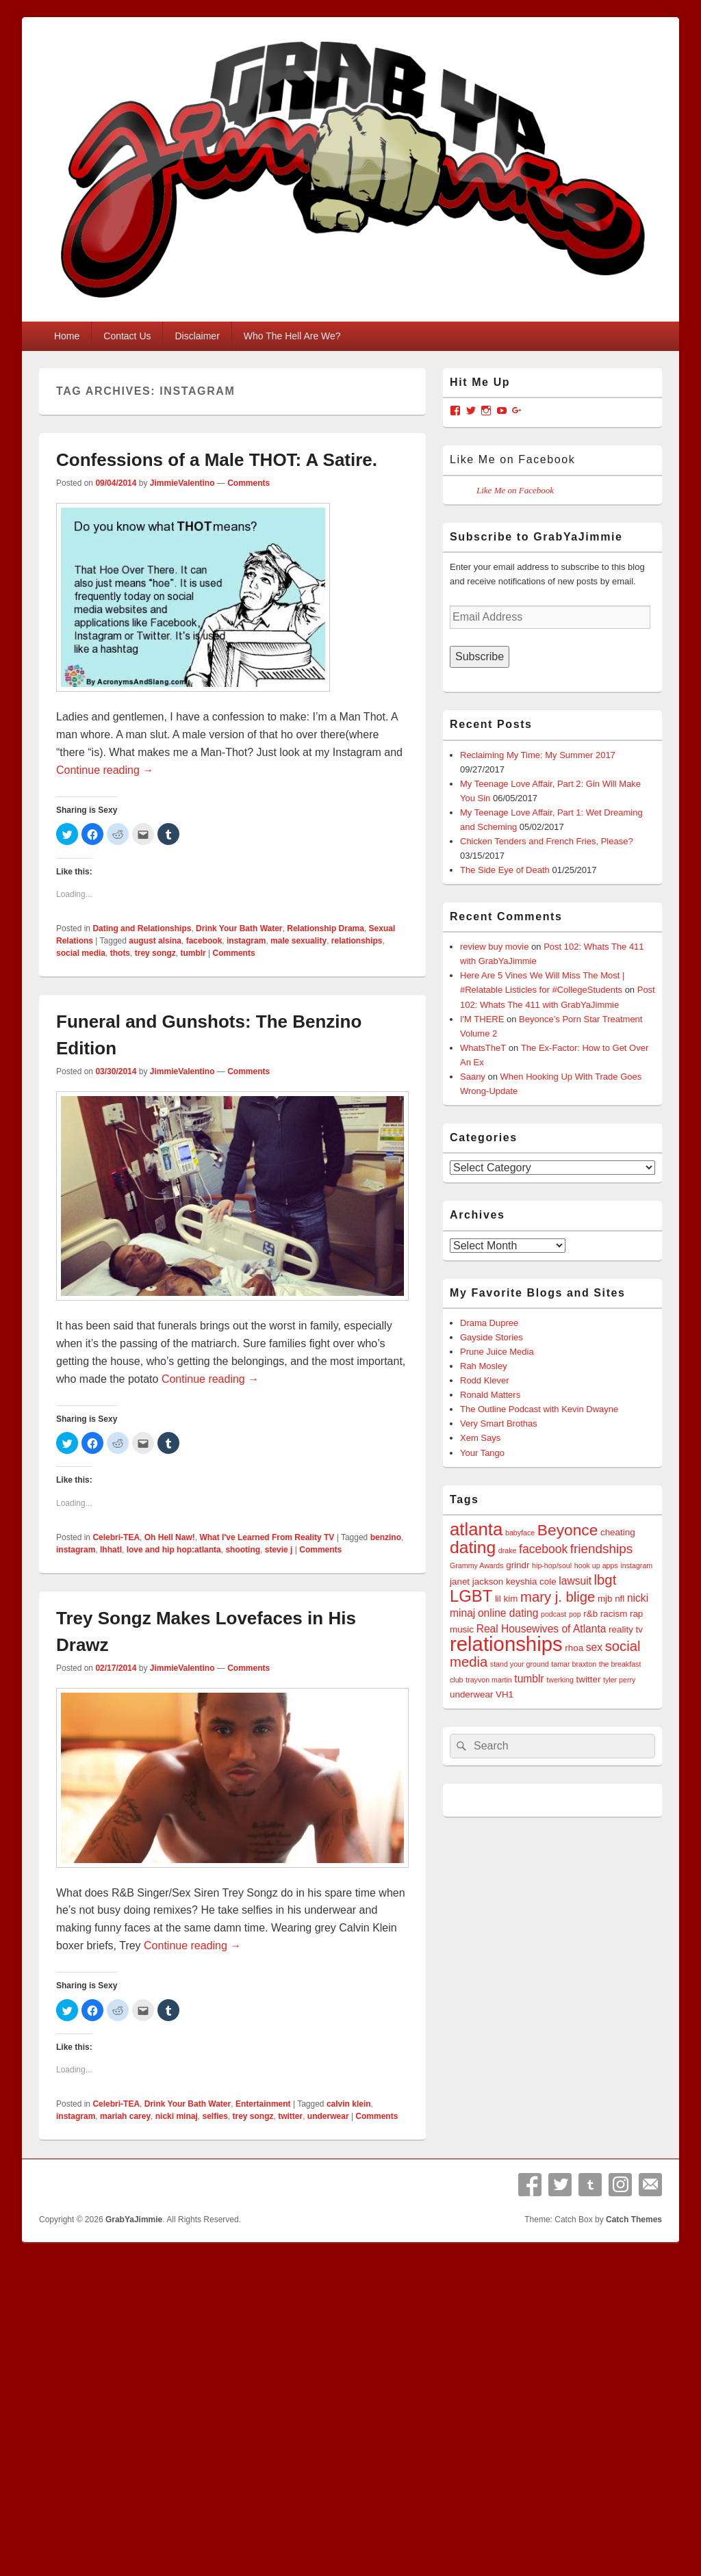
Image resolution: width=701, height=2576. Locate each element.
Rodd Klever (484, 1380)
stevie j (279, 1549)
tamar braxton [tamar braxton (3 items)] (573, 1664)
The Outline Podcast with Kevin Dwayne (539, 1409)
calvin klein (349, 2104)
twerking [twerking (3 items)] (560, 1680)
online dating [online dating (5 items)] (508, 1613)
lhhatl (111, 1549)
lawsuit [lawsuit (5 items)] (575, 1581)
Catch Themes (634, 2219)
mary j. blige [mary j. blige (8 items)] (557, 1596)
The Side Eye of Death (505, 870)
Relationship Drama (325, 928)
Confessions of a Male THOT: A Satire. (216, 460)
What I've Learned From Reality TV (266, 1537)
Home (66, 335)
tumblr (192, 953)
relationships (357, 941)
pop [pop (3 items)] (575, 1614)
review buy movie (494, 946)
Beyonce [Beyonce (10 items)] (567, 1530)
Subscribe (479, 656)
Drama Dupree (489, 1323)
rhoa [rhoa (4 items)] (574, 1648)
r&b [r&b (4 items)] (590, 1614)
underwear (328, 2116)
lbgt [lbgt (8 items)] (605, 1579)
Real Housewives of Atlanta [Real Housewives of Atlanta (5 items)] (541, 1629)
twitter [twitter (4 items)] (588, 1679)
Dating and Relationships (141, 928)
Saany (472, 1076)
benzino (385, 1537)
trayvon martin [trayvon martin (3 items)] (489, 1680)
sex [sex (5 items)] (594, 1647)
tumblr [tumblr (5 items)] (529, 1678)
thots (120, 953)
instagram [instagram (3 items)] (636, 1565)
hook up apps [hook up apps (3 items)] (596, 1565)
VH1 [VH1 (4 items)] (504, 1694)
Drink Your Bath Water (239, 928)
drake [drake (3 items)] (507, 1550)
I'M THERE (482, 1019)
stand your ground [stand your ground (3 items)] (519, 1664)
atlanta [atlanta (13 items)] (476, 1529)
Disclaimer (197, 335)
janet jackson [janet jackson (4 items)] (476, 1581)
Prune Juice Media (497, 1351)
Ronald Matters (490, 1395)
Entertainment (263, 2104)
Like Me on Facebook (512, 459)
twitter (290, 2116)
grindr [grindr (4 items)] (517, 1565)
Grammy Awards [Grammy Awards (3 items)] (477, 1565)
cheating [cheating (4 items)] (617, 1532)
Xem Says (480, 1438)
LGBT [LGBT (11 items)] (471, 1596)
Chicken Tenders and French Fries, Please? (546, 841)
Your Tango (482, 1453)
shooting (242, 1549)
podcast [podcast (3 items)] (553, 1614)
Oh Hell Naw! (169, 1537)
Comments (248, 483)
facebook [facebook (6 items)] (543, 1549)
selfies (214, 2116)
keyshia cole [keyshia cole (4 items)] (531, 1581)
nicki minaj (176, 2116)
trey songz (155, 953)
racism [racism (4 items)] (613, 1614)
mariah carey (125, 2116)
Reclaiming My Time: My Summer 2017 (537, 755)
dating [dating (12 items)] (473, 1547)
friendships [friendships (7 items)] (601, 1548)
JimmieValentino (182, 483)
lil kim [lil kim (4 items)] (506, 1598)
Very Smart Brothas (498, 1423)
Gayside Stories (491, 1337)
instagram (246, 941)
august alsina (155, 941)
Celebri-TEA (116, 1537)
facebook (204, 941)
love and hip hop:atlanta (174, 1549)
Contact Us (127, 335)
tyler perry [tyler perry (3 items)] (619, 1680)
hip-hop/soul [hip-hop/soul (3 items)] (552, 1565)
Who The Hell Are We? (292, 335)
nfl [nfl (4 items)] (619, 1598)
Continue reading (104, 770)
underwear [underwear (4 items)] (471, 1694)
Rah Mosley (483, 1366)
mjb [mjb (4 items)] (605, 1598)
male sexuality (298, 941)
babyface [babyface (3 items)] (520, 1532)
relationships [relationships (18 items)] (506, 1643)
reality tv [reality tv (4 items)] (626, 1629)
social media (80, 953)
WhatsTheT (483, 1048)
